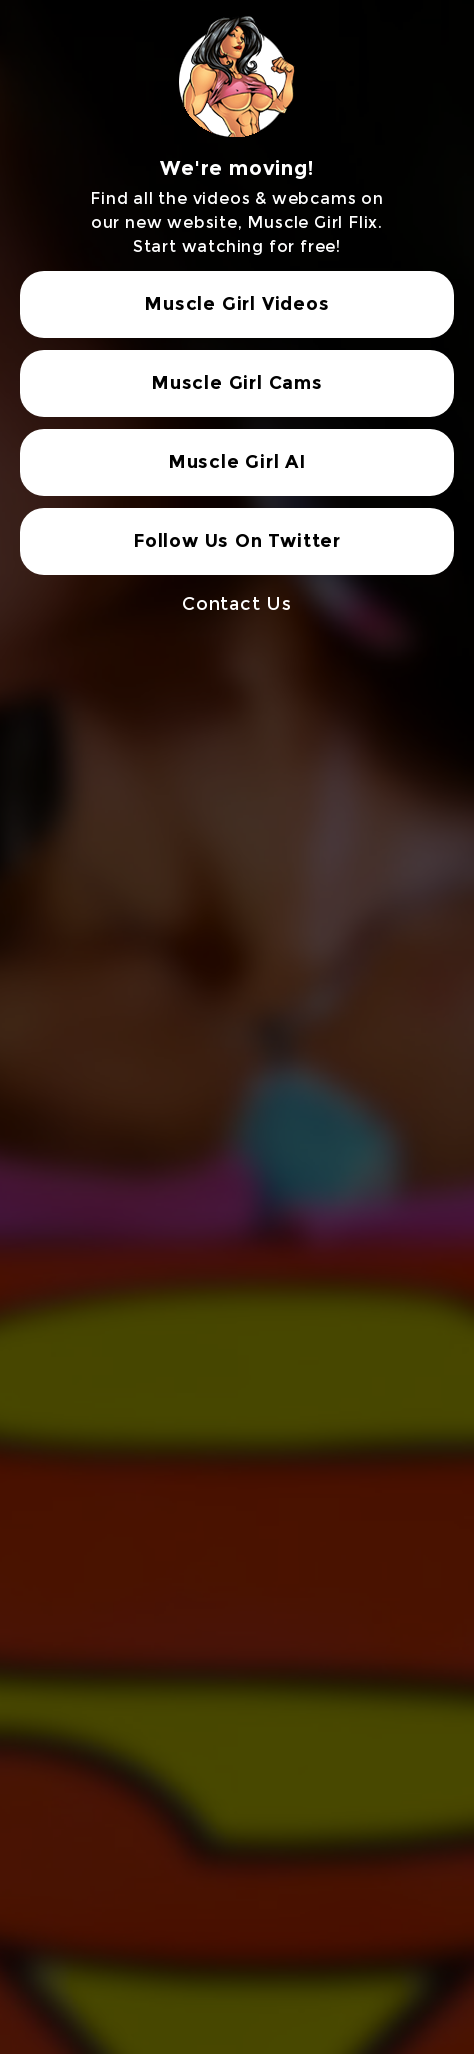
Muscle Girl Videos (236, 304)
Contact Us (237, 604)
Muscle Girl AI (237, 462)
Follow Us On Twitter (237, 541)
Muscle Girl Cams (237, 383)
